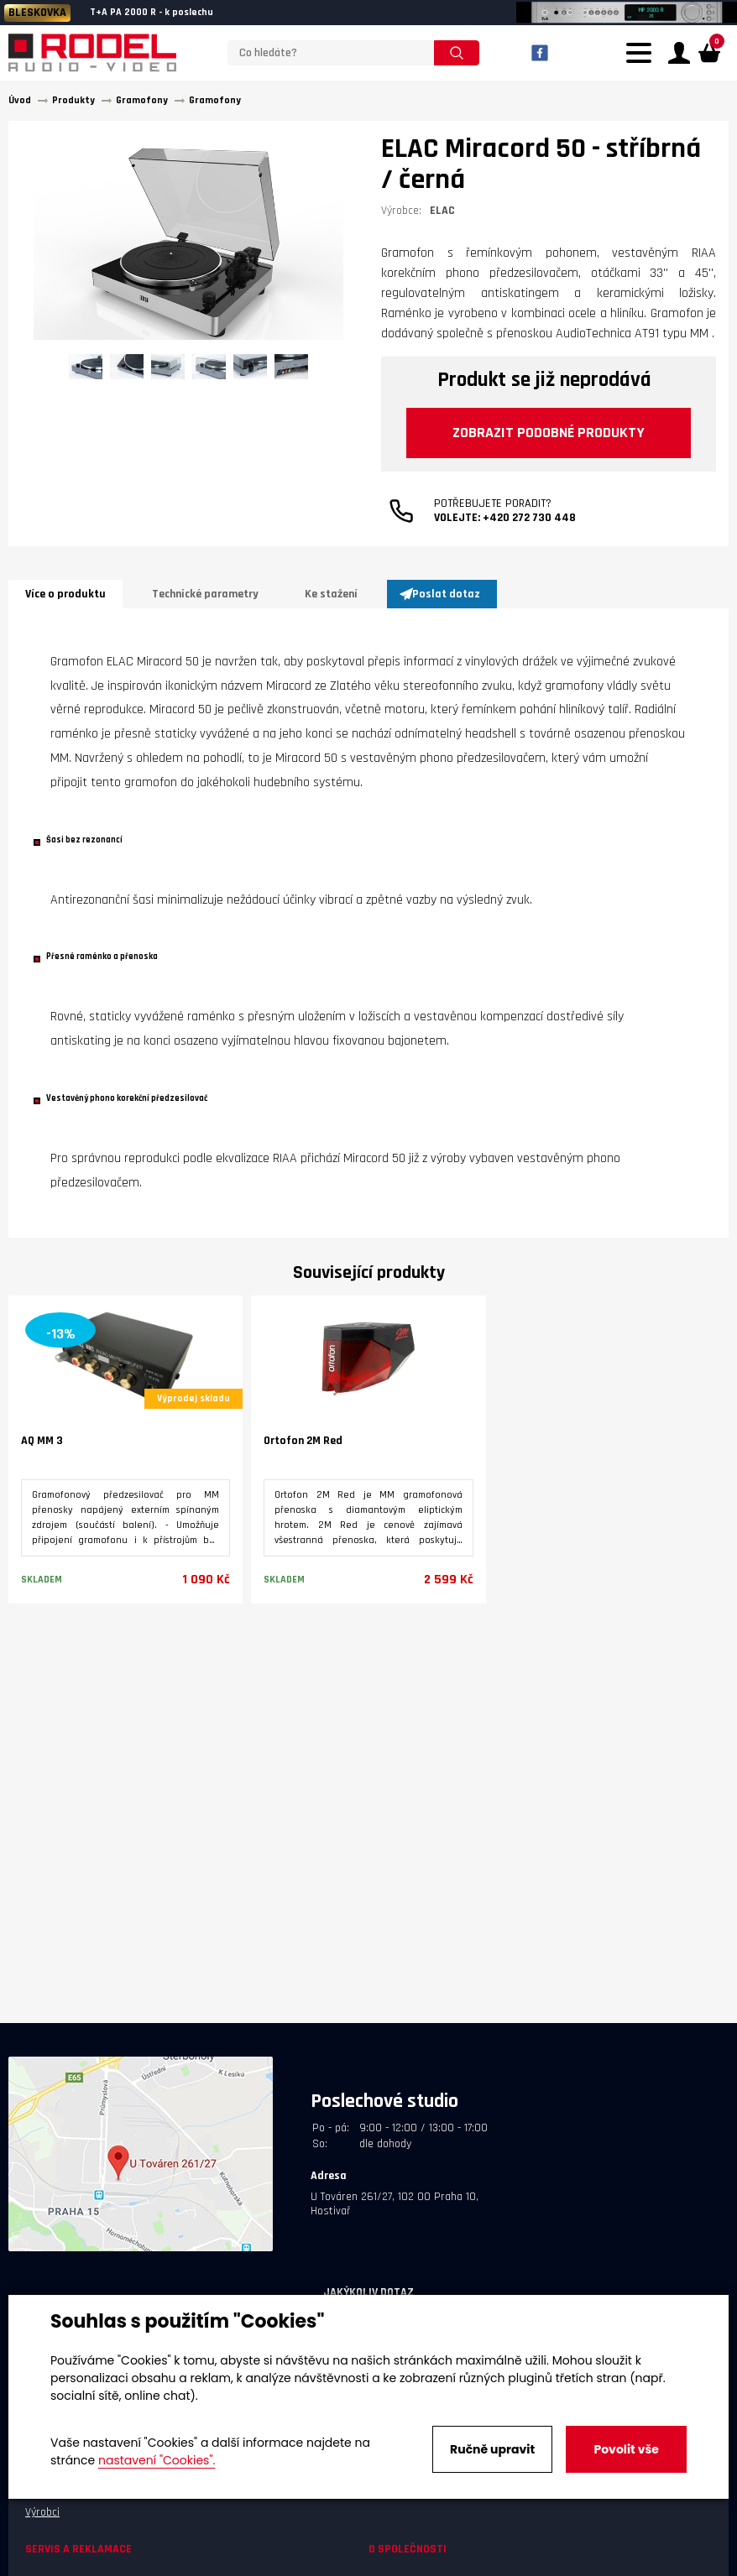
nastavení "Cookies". (156, 2460)
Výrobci (42, 2512)
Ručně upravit (492, 2449)
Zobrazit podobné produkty (548, 432)
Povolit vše (625, 2449)
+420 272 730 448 (529, 517)
